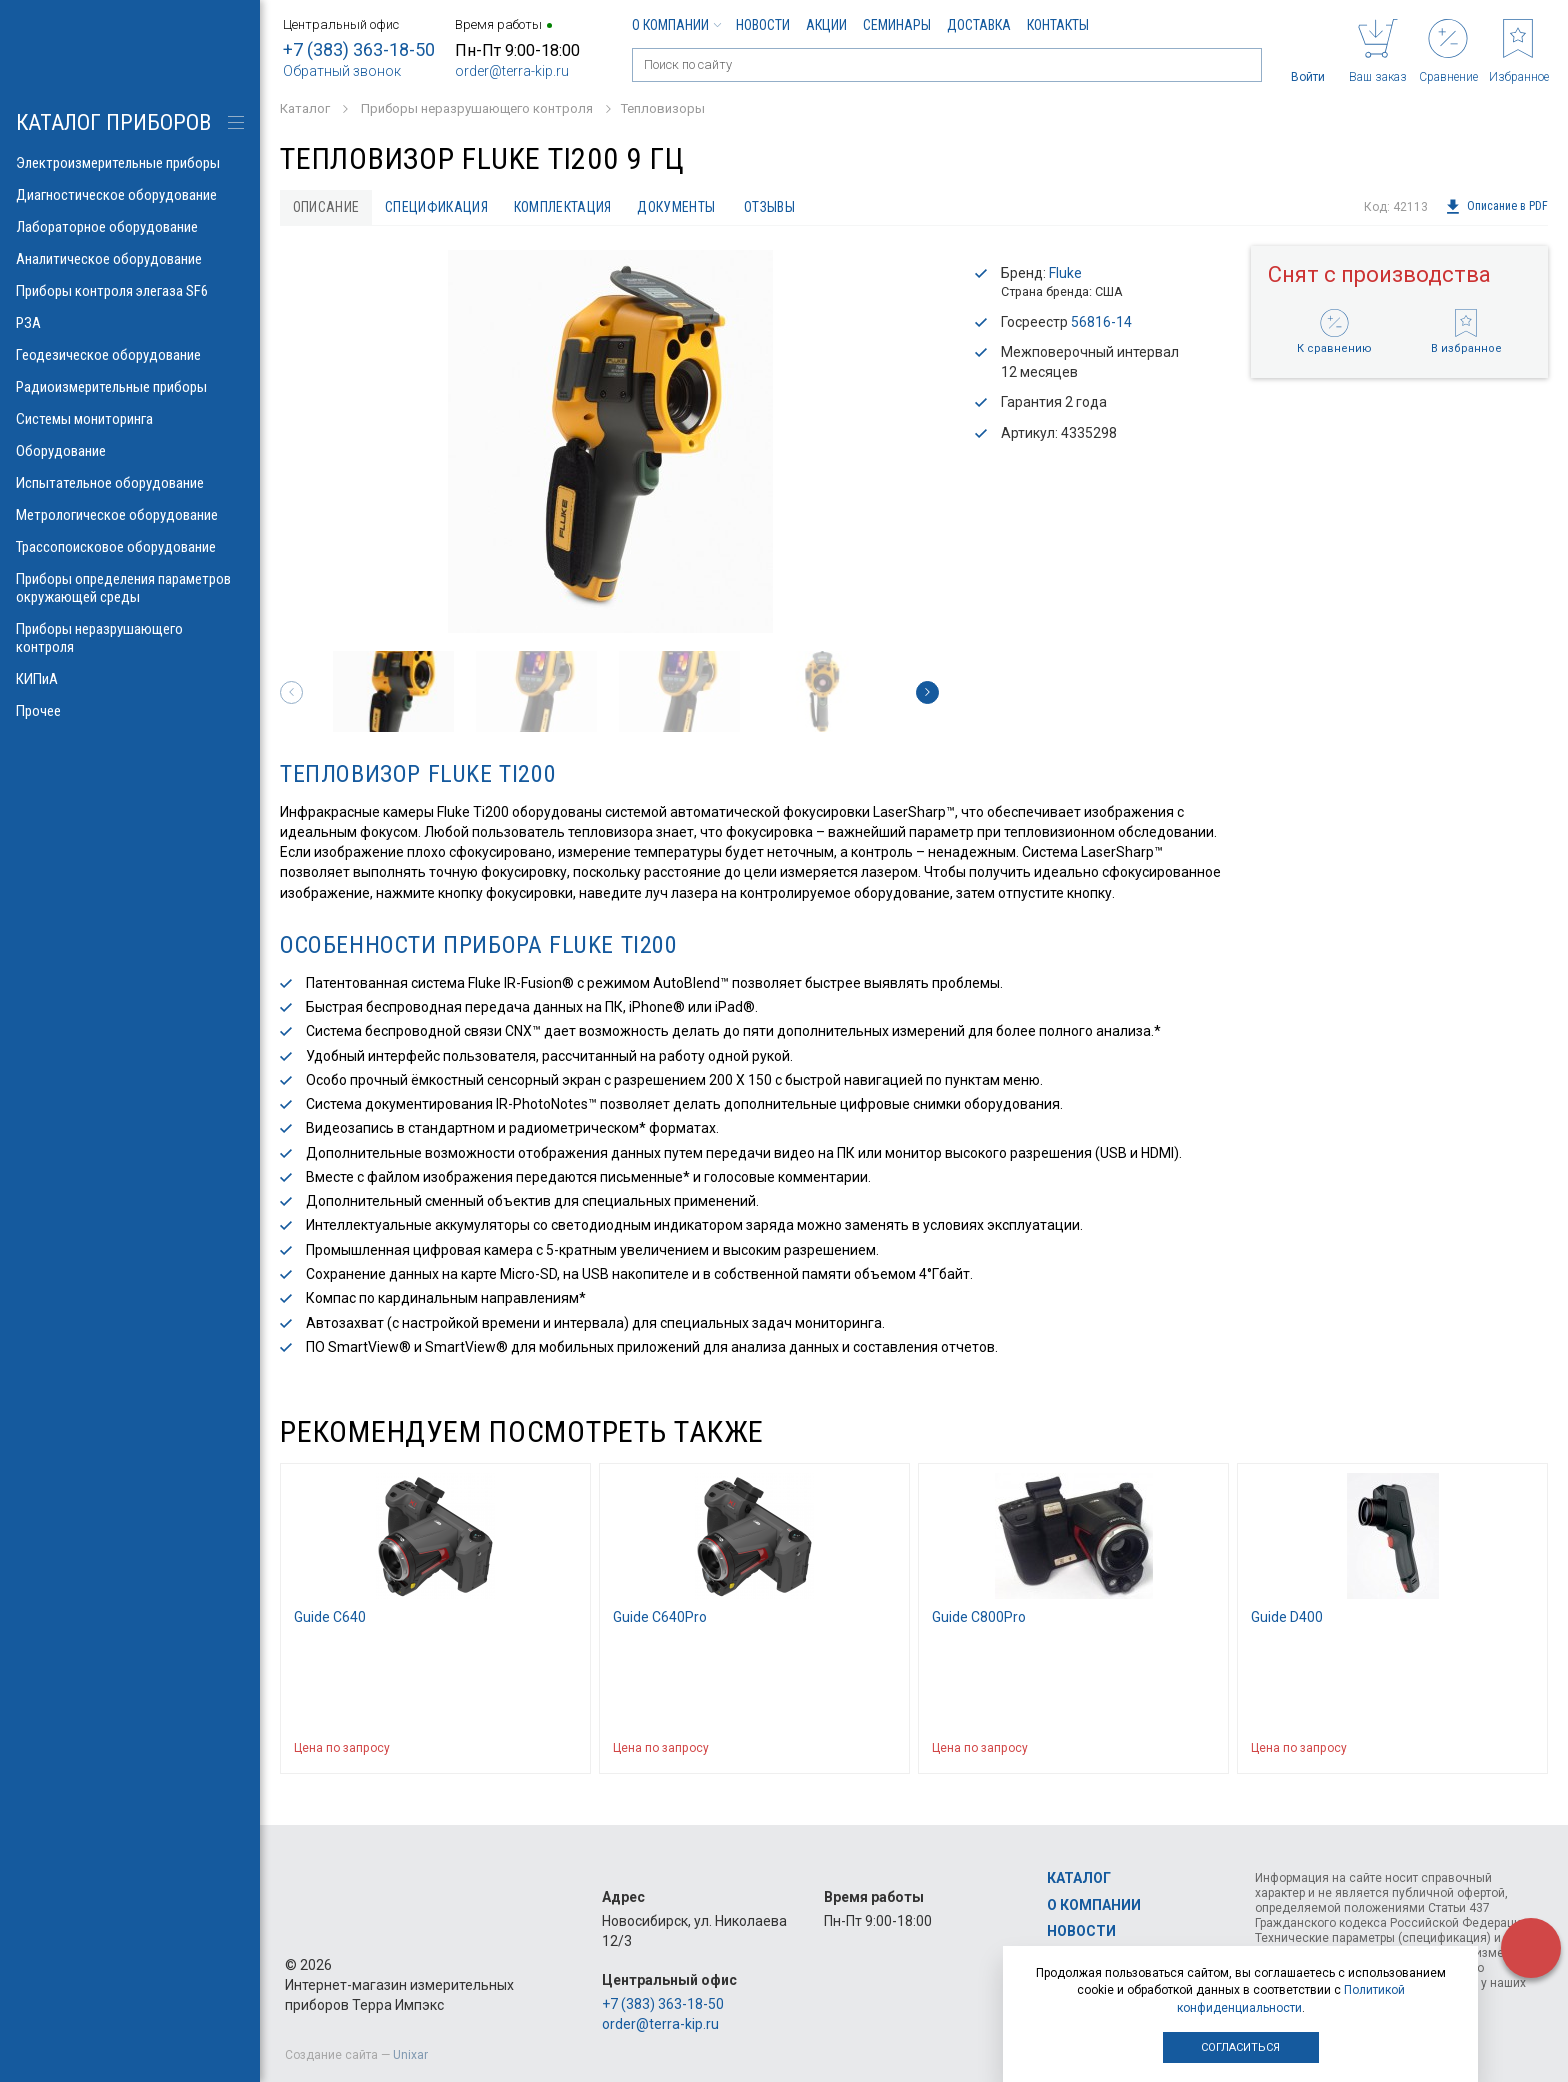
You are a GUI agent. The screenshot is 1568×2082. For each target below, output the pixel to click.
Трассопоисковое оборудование (130, 547)
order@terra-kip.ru (512, 71)
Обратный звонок (342, 71)
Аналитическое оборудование (130, 259)
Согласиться (1240, 2047)
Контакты (1058, 25)
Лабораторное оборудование (130, 227)
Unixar (410, 2055)
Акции (826, 25)
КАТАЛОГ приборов (113, 122)
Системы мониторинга (130, 419)
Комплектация (564, 207)
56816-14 (1101, 322)
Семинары (897, 25)
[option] (610, 441)
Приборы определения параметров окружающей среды (130, 588)
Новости (763, 25)
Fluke (1065, 273)
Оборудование (130, 451)
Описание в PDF (1496, 207)
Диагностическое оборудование (130, 195)
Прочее (130, 711)
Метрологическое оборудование (130, 515)
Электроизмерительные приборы (130, 163)
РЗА (130, 323)
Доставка (979, 25)
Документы (678, 207)
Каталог (1079, 1878)
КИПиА (130, 679)
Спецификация (437, 207)
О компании (676, 25)
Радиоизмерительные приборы (130, 387)
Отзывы (771, 207)
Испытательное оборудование (130, 483)
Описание (326, 207)
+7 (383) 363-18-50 (359, 49)
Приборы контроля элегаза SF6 (130, 291)
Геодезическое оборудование (130, 355)
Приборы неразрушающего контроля (130, 638)
